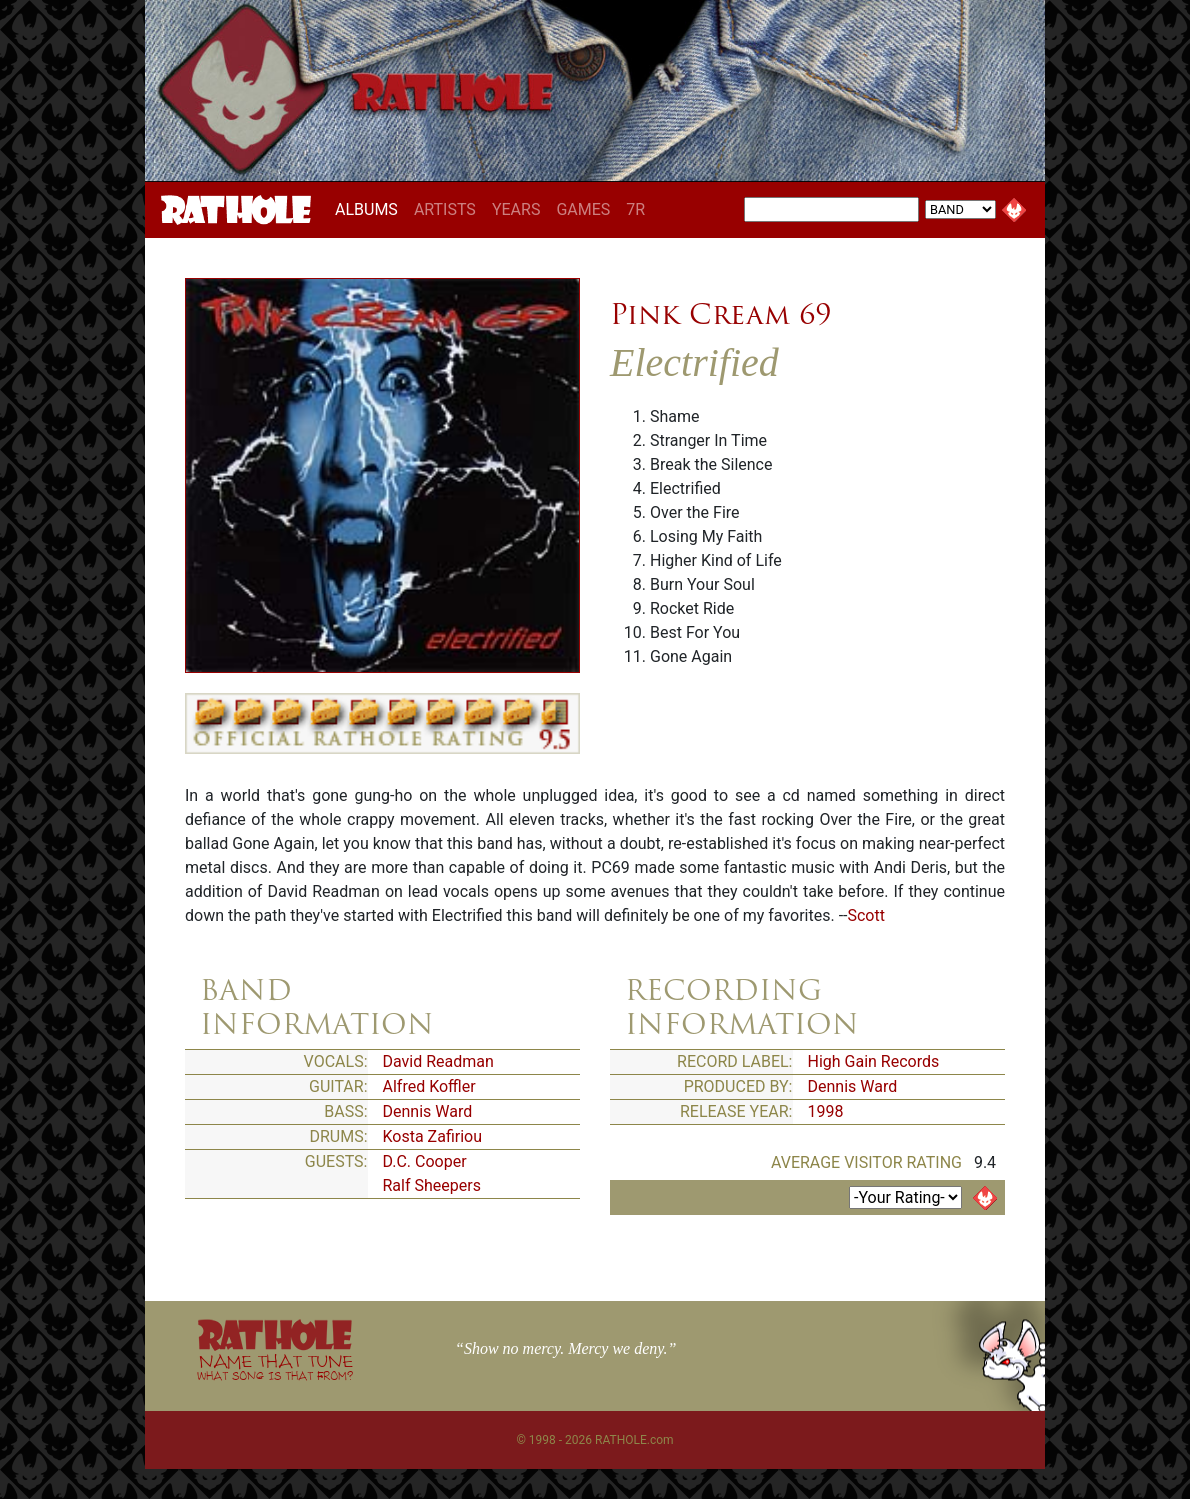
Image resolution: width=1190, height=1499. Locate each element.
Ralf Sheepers (432, 1185)
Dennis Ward (428, 1111)
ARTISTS (445, 209)
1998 (826, 1111)
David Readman (438, 1061)
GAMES (583, 209)
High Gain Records (874, 1061)
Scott (865, 915)
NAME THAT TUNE (275, 1366)
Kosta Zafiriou (433, 1136)
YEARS (516, 209)
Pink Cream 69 (721, 314)
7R (635, 209)
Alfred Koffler (429, 1086)
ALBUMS (370, 209)
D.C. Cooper (425, 1161)
